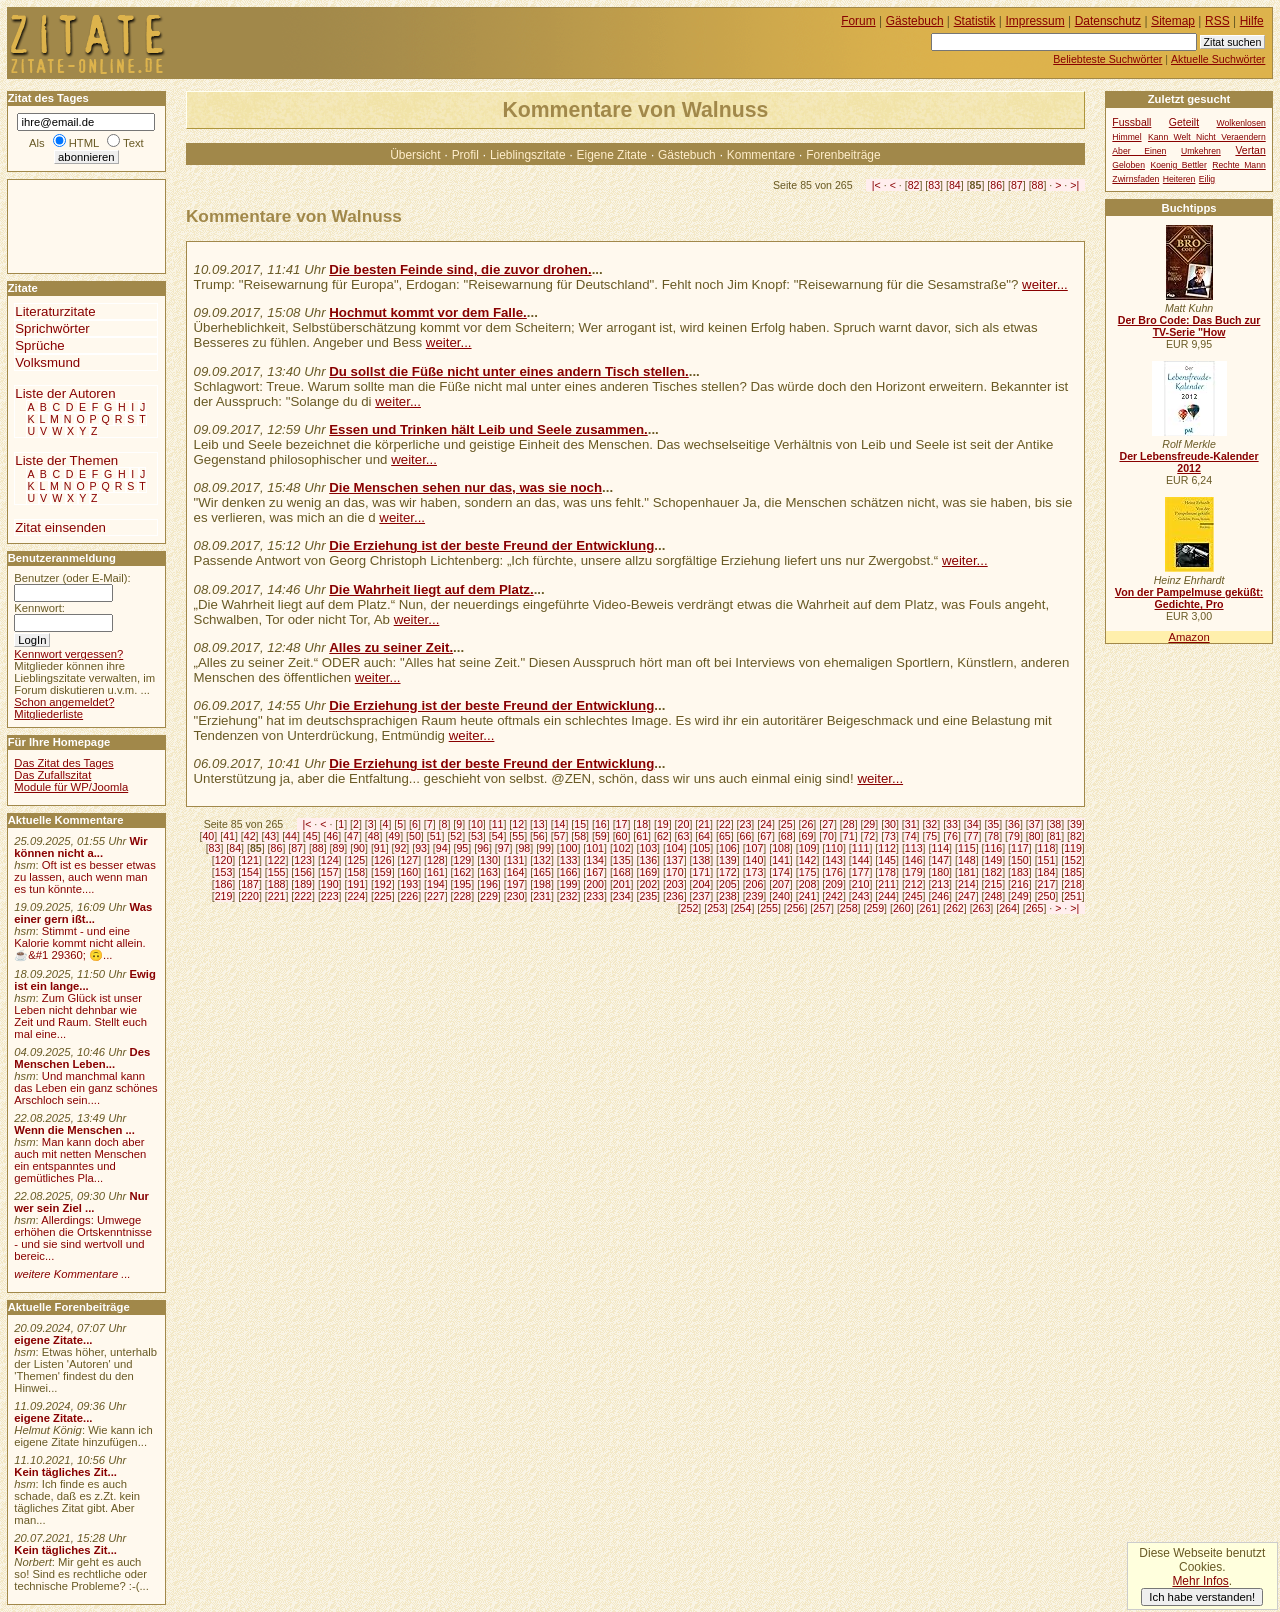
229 (489, 896)
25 (787, 824)
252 (690, 908)
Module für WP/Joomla (71, 787)
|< (876, 185)
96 (483, 848)
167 (595, 872)
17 (622, 824)
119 (1073, 848)
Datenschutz (1108, 21)
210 (861, 884)
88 (1038, 185)
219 (224, 896)
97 (504, 848)
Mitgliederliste (48, 714)
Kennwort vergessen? (68, 654)
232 (569, 896)
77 (973, 836)
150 (1020, 860)
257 (822, 908)
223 (330, 896)
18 (642, 824)
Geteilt (1184, 122)
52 (456, 836)
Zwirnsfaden (1135, 179)
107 (755, 848)
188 (277, 884)
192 (383, 884)
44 (291, 836)
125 (356, 860)
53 (477, 836)
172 (728, 872)
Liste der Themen (66, 460)
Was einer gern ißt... (83, 913)
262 (955, 908)
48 (374, 836)
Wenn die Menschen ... (74, 1130)
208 (808, 884)
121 (250, 860)
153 (224, 872)
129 (463, 860)
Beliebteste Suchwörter (1107, 59)
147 (940, 860)
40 (208, 836)
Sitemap (1173, 21)
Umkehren (1201, 151)
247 (967, 896)
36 (1014, 824)
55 (518, 836)
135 (622, 860)
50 (415, 836)
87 (1017, 185)
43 (270, 836)
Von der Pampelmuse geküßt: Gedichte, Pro (1189, 598)
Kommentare (761, 155)
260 (902, 908)
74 (911, 836)
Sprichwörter (52, 328)
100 (569, 848)
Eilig (1207, 179)
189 (303, 884)
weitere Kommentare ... (72, 1274)
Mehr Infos (1200, 1581)
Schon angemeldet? (64, 702)
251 (1073, 896)
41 (229, 836)
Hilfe (1252, 21)
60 (622, 836)
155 (277, 872)
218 (1073, 884)
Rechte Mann (1238, 165)
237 (701, 896)
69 (808, 836)
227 (436, 896)
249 (1020, 896)
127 (409, 860)
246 (940, 896)
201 (622, 884)
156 (303, 872)
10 (477, 824)
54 (498, 836)
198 (542, 884)
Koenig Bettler (1179, 165)
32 (931, 824)
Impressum (1035, 21)
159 (383, 872)
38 (1055, 824)
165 (542, 872)
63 (684, 836)
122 (277, 860)
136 (648, 860)
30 (890, 824)
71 (849, 836)
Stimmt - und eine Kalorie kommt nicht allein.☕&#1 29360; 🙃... (80, 943)
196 (489, 884)
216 (1020, 884)
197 (516, 884)
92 (401, 848)
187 (250, 884)
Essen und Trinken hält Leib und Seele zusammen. (488, 429)
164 (516, 872)
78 (993, 836)
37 (1035, 824)
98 (524, 848)
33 (952, 824)
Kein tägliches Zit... (65, 1472)
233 (595, 896)
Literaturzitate (55, 311)
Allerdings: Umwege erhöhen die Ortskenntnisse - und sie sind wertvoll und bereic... (83, 1238)
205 (728, 884)
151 (1047, 860)
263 (982, 908)
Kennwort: (39, 608)
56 (539, 836)
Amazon (1188, 637)
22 (725, 824)
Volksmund (47, 362)
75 (931, 836)
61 (642, 836)
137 (675, 860)
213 (940, 884)
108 (781, 848)
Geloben (1128, 165)
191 (356, 884)
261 (929, 908)
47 (353, 836)
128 (436, 860)
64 (704, 836)
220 (250, 896)
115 (967, 848)
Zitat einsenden (60, 527)
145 (887, 860)
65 (725, 836)
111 (861, 848)
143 (834, 860)
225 (383, 896)
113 (914, 848)
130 (489, 860)
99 (545, 848)
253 (716, 908)
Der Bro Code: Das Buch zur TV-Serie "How (1189, 326)
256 (796, 908)
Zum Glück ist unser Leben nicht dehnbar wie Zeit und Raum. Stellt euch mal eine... (80, 1016)
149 (994, 860)
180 (940, 872)
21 (704, 824)
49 (394, 836)
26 (808, 824)
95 (462, 848)
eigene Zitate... (53, 1340)
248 (994, 896)
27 (828, 824)
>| (1074, 185)
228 (463, 896)
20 (684, 824)
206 (755, 884)
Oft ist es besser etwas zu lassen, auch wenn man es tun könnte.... (85, 877)
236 (675, 896)
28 (849, 824)
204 (701, 884)
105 (701, 848)
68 (787, 836)
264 (1008, 908)
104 (675, 848)
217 (1047, 884)
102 (622, 848)
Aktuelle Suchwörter (1218, 59)
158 (356, 872)
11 (498, 824)
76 (952, 836)
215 (994, 884)
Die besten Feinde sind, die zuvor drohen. (460, 269)
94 (442, 848)
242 (834, 896)
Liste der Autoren (65, 393)
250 (1047, 896)
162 (463, 872)
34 (973, 824)
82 (914, 185)
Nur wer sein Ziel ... (81, 1202)
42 (250, 836)
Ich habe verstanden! (1202, 1597)
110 (834, 848)
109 (808, 848)
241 (808, 896)
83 (934, 185)
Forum (858, 21)
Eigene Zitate (612, 155)
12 (518, 824)
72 (869, 836)
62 (663, 836)
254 (743, 908)
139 (728, 860)
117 (1020, 848)
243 (861, 896)
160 (409, 872)
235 (648, 896)
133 (569, 860)
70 (828, 836)
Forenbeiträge (843, 155)
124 (330, 860)
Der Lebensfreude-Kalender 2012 (1188, 462)
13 (539, 824)
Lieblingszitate (528, 155)
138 (701, 860)
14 (560, 824)
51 (436, 836)
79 (1014, 836)
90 (359, 848)
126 (383, 860)
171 (701, 872)
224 (356, 896)
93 (421, 848)
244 (887, 896)
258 (849, 908)
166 (569, 872)
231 (542, 896)
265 (1035, 908)
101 (595, 848)
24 (766, 824)
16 (601, 824)
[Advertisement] (68, 225)
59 (601, 836)
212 (914, 884)
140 (755, 860)
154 (250, 872)
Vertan (1250, 150)
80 (1035, 836)
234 (622, 896)
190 (330, 884)
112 (887, 848)
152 (1073, 860)
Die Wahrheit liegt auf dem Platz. (431, 589)
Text (133, 143)
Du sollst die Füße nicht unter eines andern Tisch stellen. (508, 371)
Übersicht (415, 155)
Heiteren (1179, 179)
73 (890, 836)
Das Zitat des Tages (63, 763)
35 (993, 824)
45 (312, 836)
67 (766, 836)
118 (1047, 848)
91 (380, 848)
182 (994, 872)
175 (808, 872)
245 (914, 896)
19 (663, 824)
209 (834, 884)
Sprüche (39, 345)
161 (436, 872)
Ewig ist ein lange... (85, 980)
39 (1076, 824)
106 (728, 848)
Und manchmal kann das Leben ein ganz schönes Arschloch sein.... (85, 1088)
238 (728, 896)
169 (648, 872)
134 (595, 860)
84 (955, 185)
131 (516, 860)
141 (781, 860)
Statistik (975, 21)
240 (781, 896)
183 (1020, 872)
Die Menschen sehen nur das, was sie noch (465, 487)
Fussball (1131, 122)
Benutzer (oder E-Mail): (72, 578)
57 (560, 836)
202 (648, 884)
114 (940, 848)
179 (914, 872)
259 (875, 908)
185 (1073, 872)
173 (755, 872)
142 (808, 860)
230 (516, 896)
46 (332, 836)
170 (675, 872)
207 (781, 884)
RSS (1217, 21)
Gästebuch (687, 155)
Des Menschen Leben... (82, 1058)
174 (781, 872)
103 (648, 848)
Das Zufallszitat (52, 775)
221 (277, 896)
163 (489, 872)
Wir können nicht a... (80, 847)
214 (967, 884)
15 (580, 824)
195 (463, 884)
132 (542, 860)
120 (224, 860)
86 (996, 185)
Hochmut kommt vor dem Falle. (428, 312)
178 (887, 872)
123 (303, 860)
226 (409, 896)
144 (861, 860)
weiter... (1045, 284)
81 (1055, 836)
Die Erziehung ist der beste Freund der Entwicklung (491, 545)
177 (861, 872)
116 (994, 848)
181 (967, 872)
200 (595, 884)
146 (914, 860)
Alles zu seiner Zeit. (391, 647)
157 (330, 872)
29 (869, 824)
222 (303, 896)
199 (569, 884)
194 (436, 884)
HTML (84, 143)
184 (1047, 872)
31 (911, 824)
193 (409, 884)
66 (746, 836)
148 (967, 860)
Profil (465, 155)
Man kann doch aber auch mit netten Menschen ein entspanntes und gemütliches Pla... (80, 1160)
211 (887, 884)
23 (746, 824)
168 (622, 872)
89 (339, 848)
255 (769, 908)
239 (755, 896)
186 (224, 884)
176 (834, 872)
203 (675, 884)
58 (580, 836)
